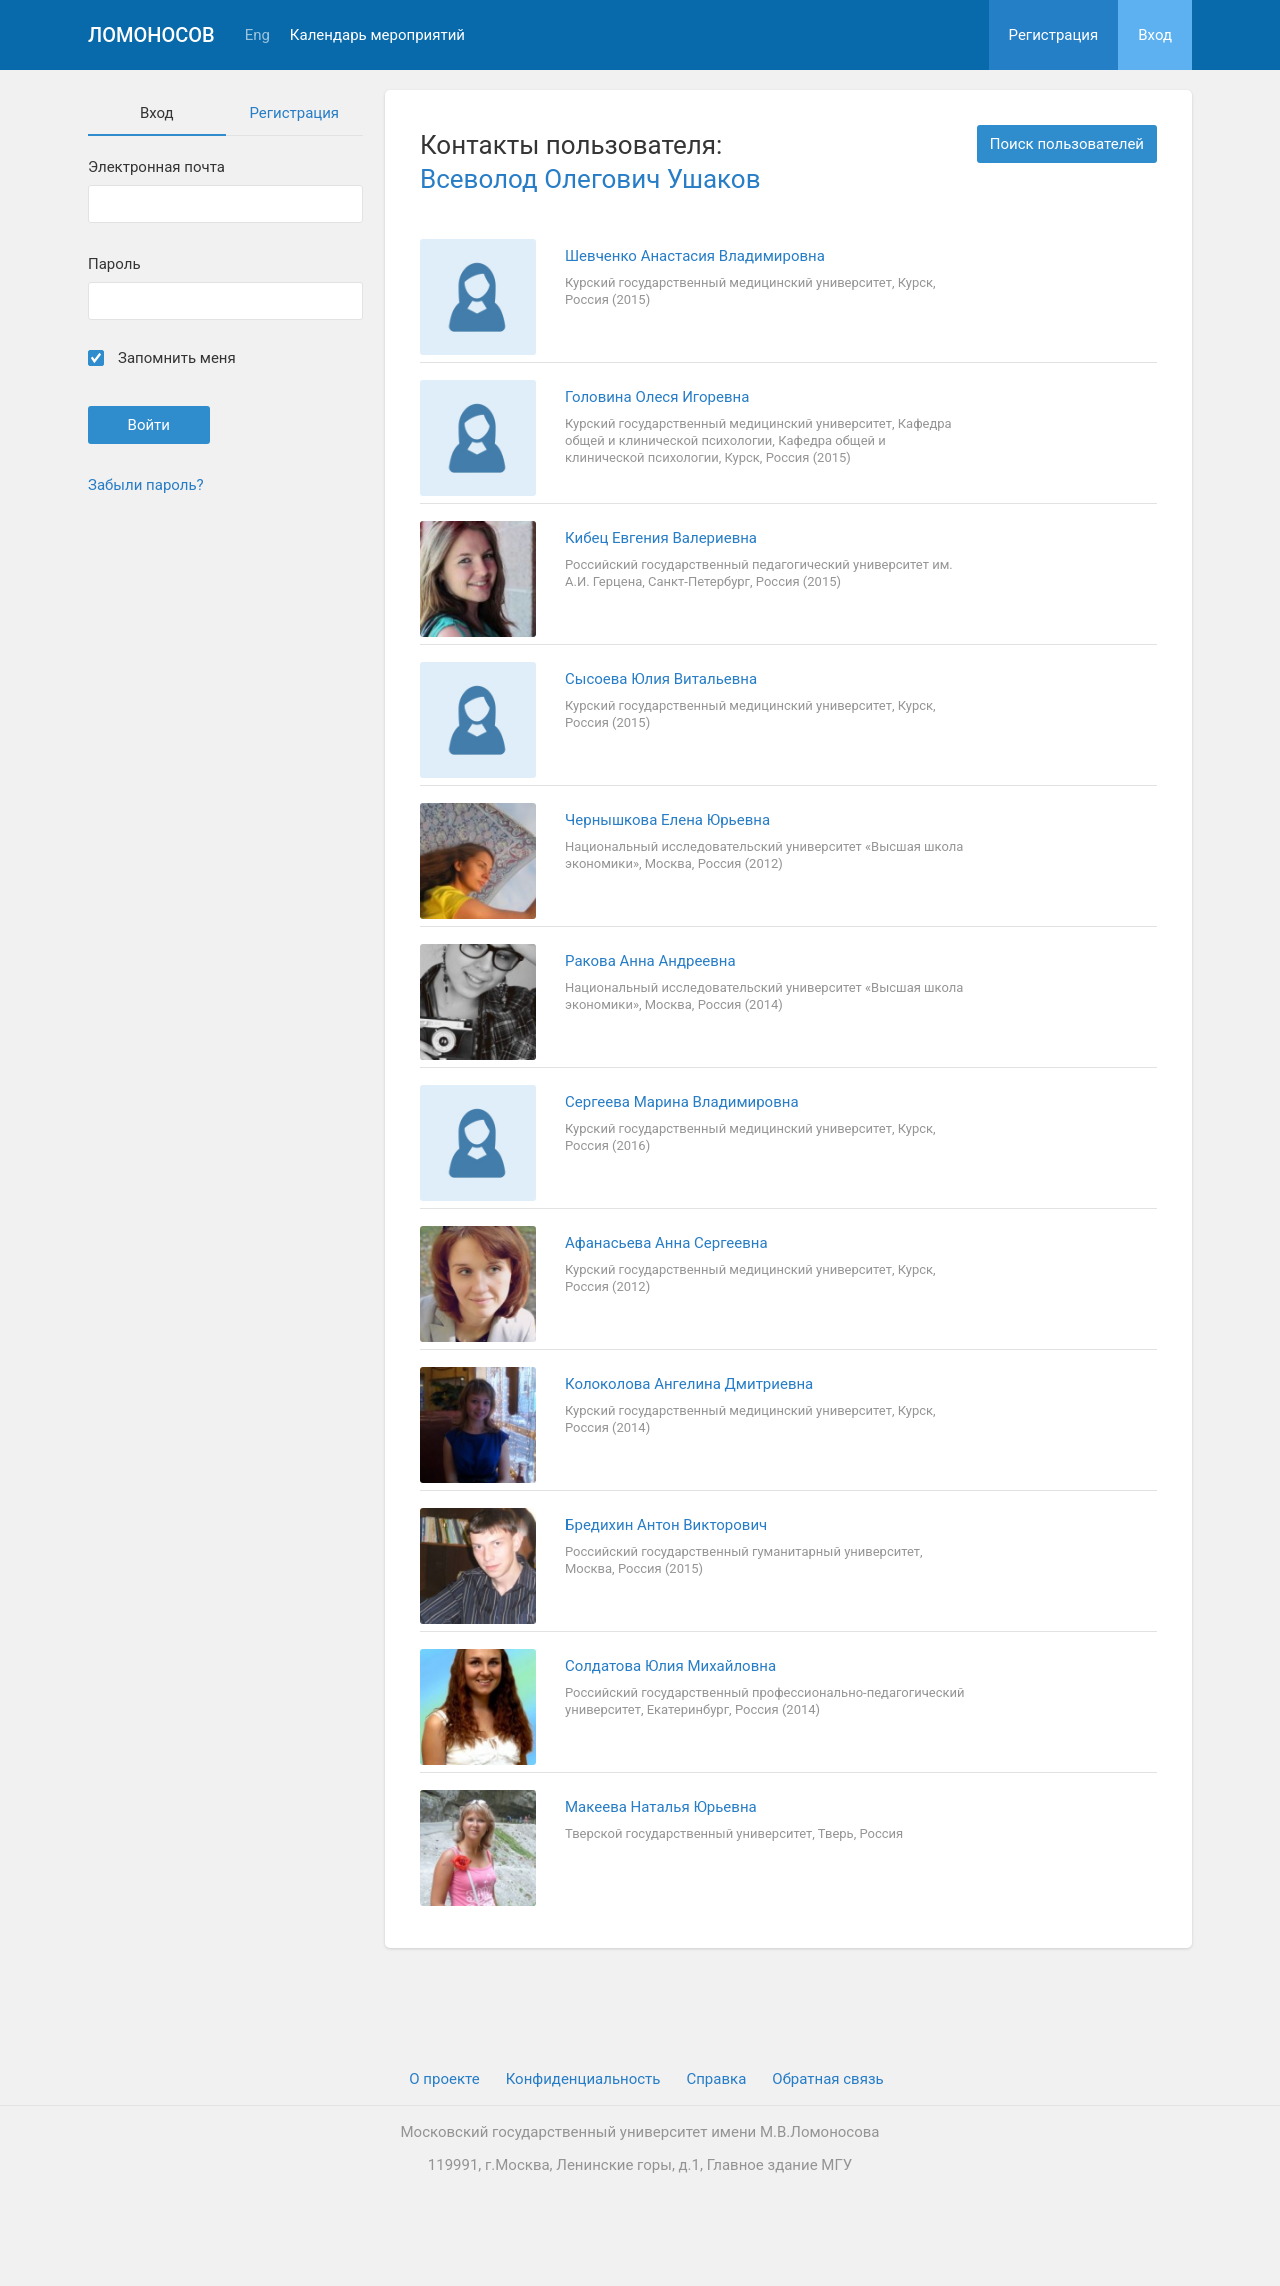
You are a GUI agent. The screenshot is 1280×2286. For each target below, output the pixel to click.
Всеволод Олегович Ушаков (590, 179)
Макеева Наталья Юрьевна (661, 1807)
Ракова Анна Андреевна (650, 961)
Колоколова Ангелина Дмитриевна (689, 1384)
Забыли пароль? (146, 485)
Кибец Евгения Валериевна (661, 538)
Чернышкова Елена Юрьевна (667, 820)
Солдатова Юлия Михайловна (670, 1666)
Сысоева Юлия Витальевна (661, 679)
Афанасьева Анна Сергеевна (666, 1243)
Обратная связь (827, 2079)
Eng (257, 35)
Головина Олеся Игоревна (657, 397)
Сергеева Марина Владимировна (682, 1102)
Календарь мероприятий (377, 35)
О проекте (444, 2079)
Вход (1155, 35)
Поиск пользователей (1067, 144)
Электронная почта (156, 167)
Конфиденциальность (583, 2079)
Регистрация (1054, 35)
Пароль (114, 264)
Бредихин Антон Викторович (666, 1525)
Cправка (716, 2079)
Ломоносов (151, 35)
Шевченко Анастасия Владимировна (695, 256)
